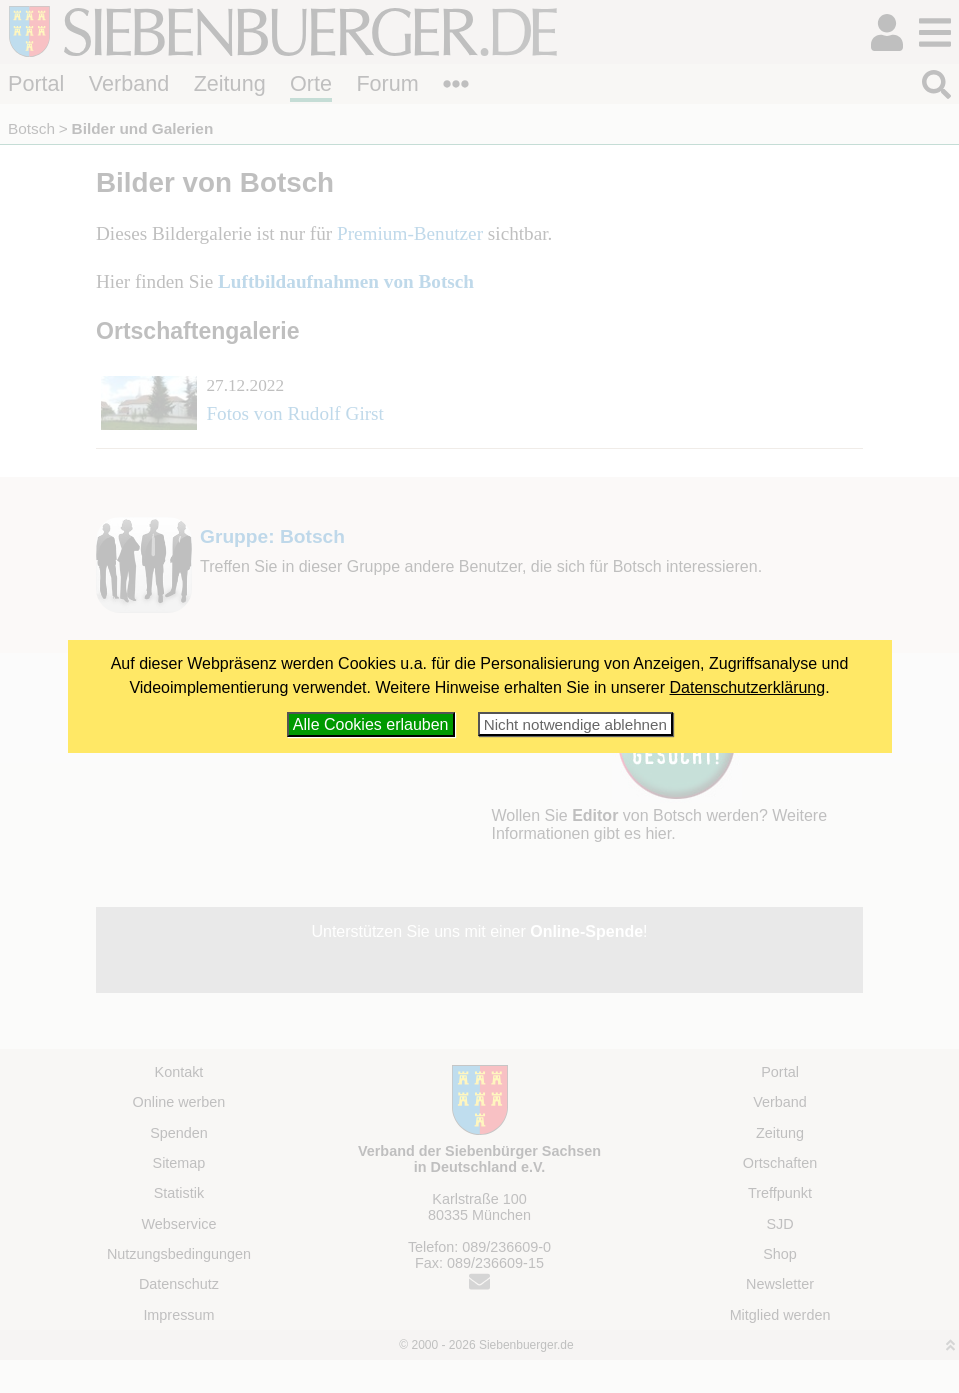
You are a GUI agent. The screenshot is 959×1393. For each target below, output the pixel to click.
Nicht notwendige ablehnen (575, 724)
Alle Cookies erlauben (371, 724)
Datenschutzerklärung (748, 687)
